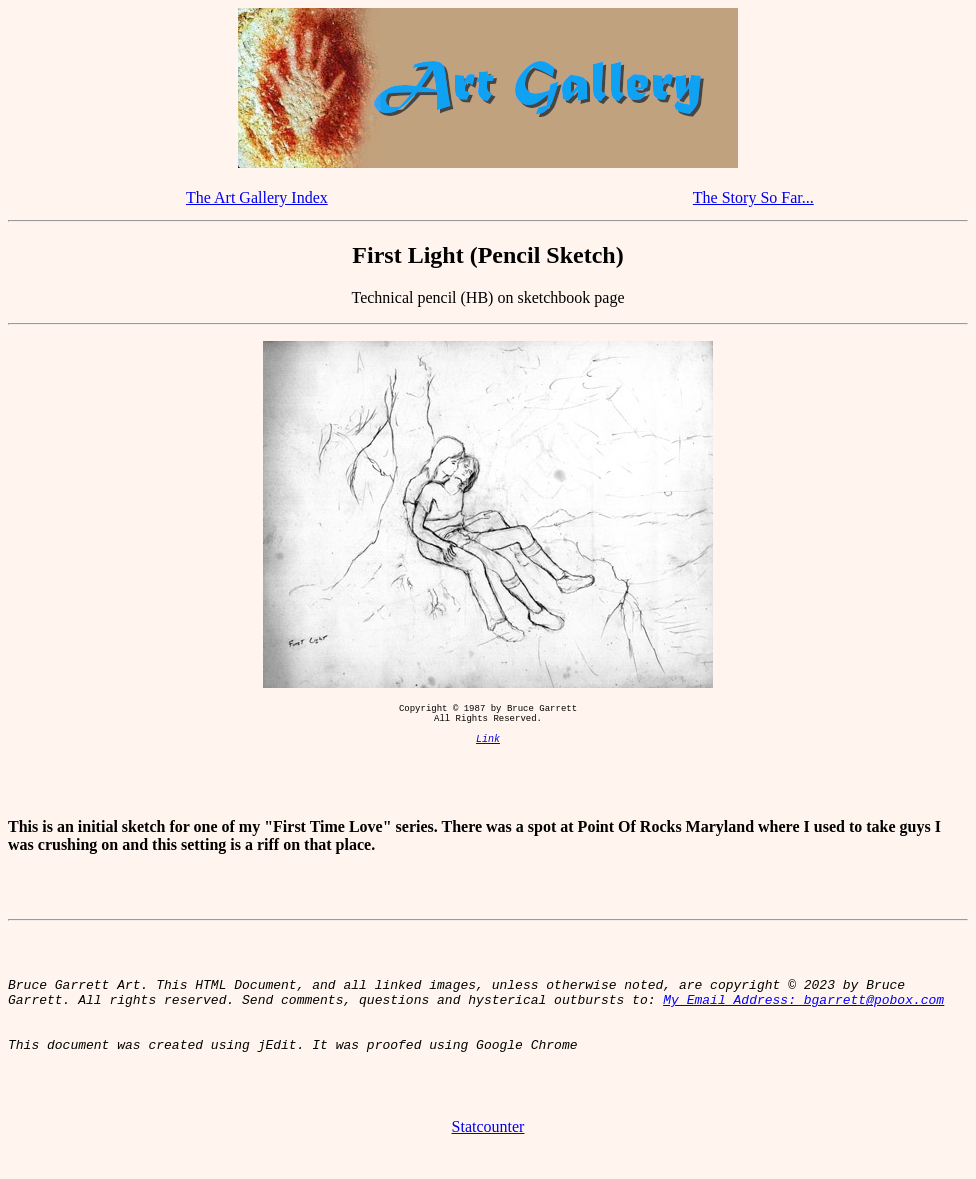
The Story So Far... (753, 197)
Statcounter (488, 1153)
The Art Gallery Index (257, 197)
